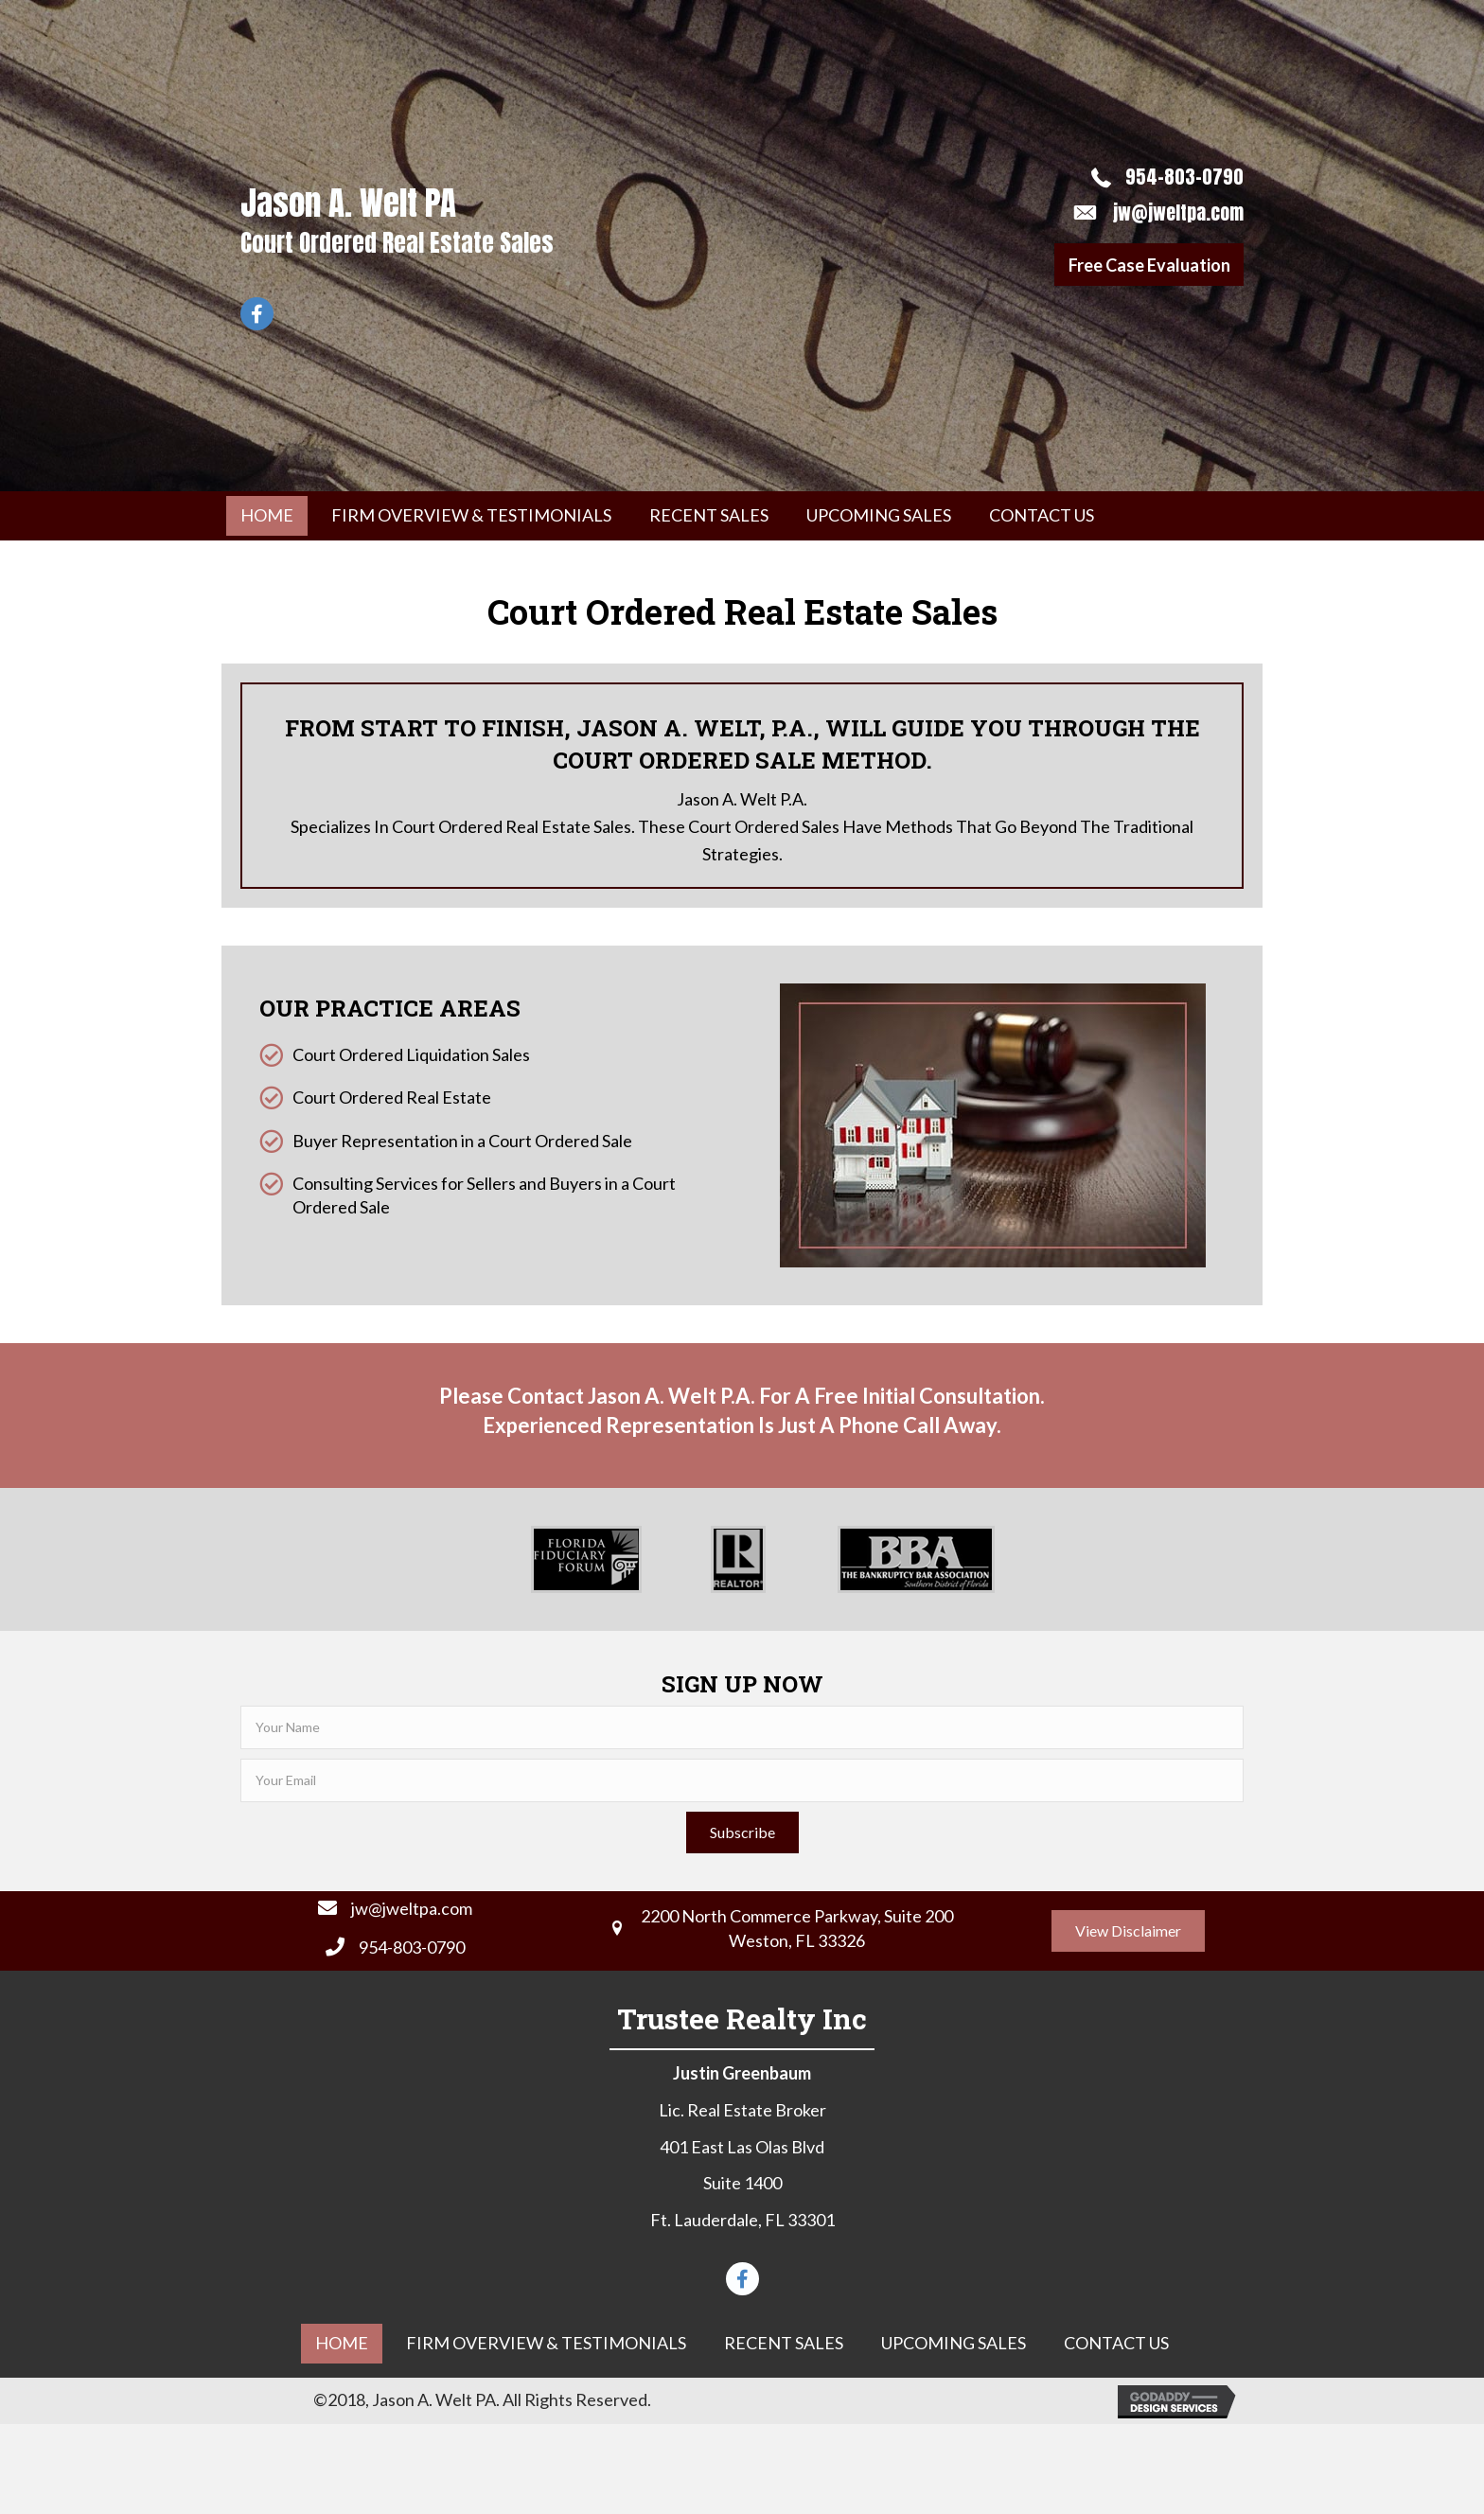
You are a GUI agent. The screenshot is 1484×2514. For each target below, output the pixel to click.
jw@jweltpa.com (1178, 212)
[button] (1149, 264)
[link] (267, 516)
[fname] (742, 1727)
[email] (742, 1780)
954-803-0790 (1184, 176)
